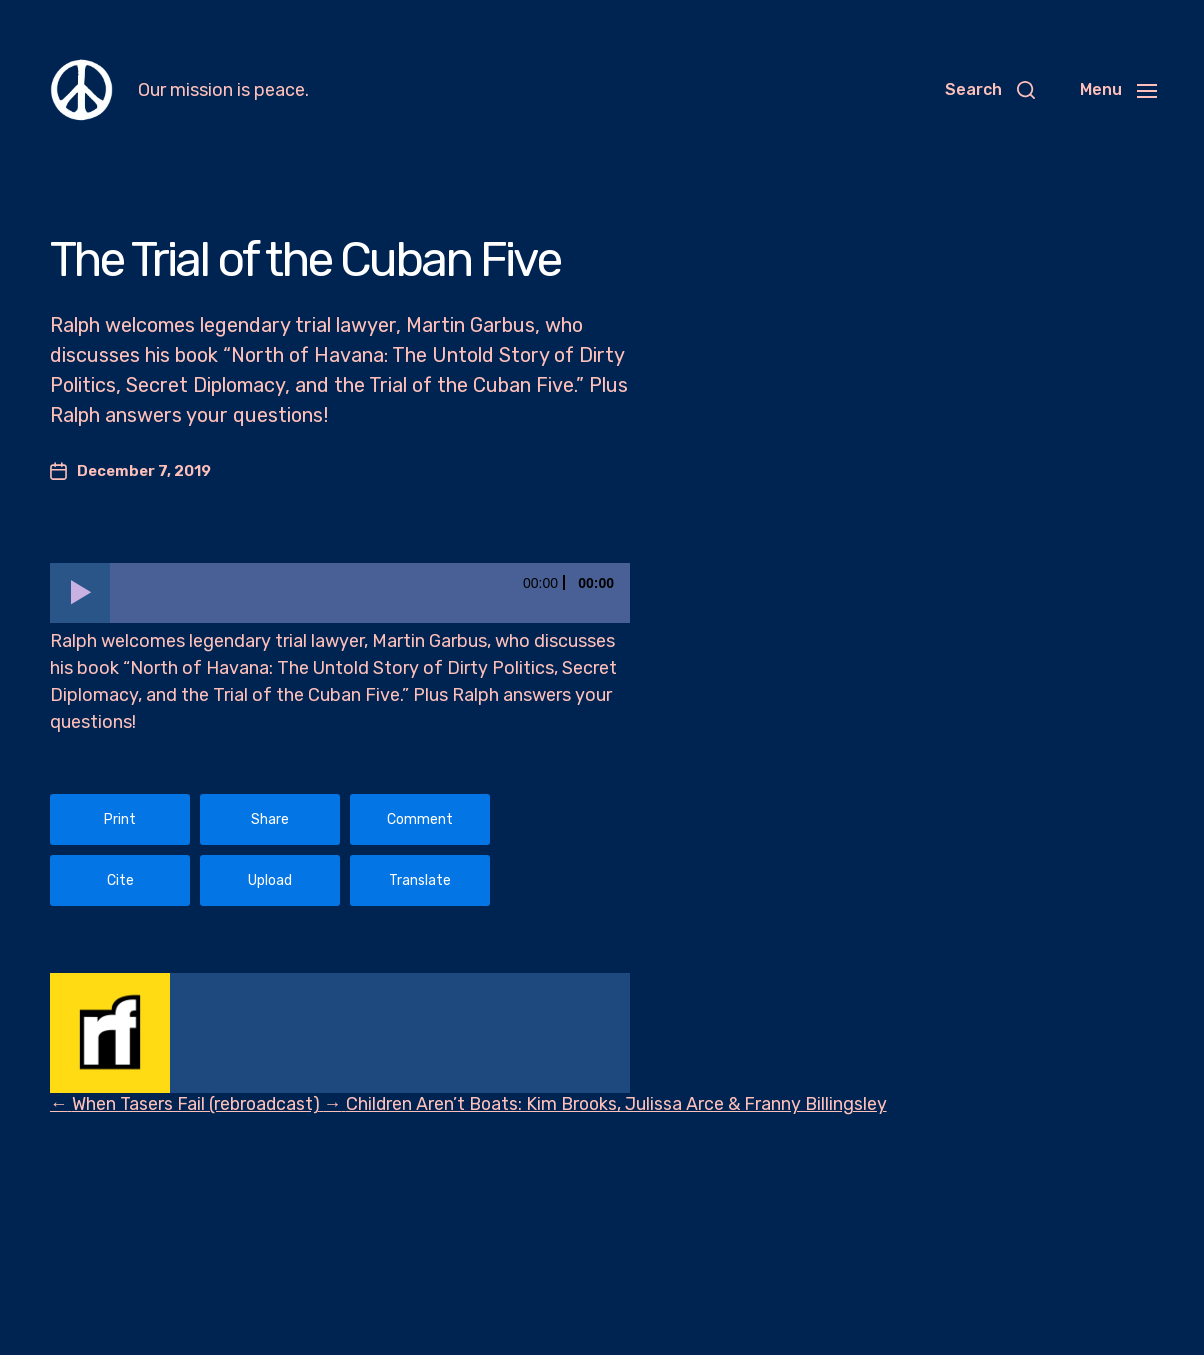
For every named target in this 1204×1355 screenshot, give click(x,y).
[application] (340, 593)
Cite (120, 880)
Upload (270, 880)
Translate (420, 880)
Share (270, 819)
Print (120, 819)
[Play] (80, 593)
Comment (420, 819)
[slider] (370, 593)
